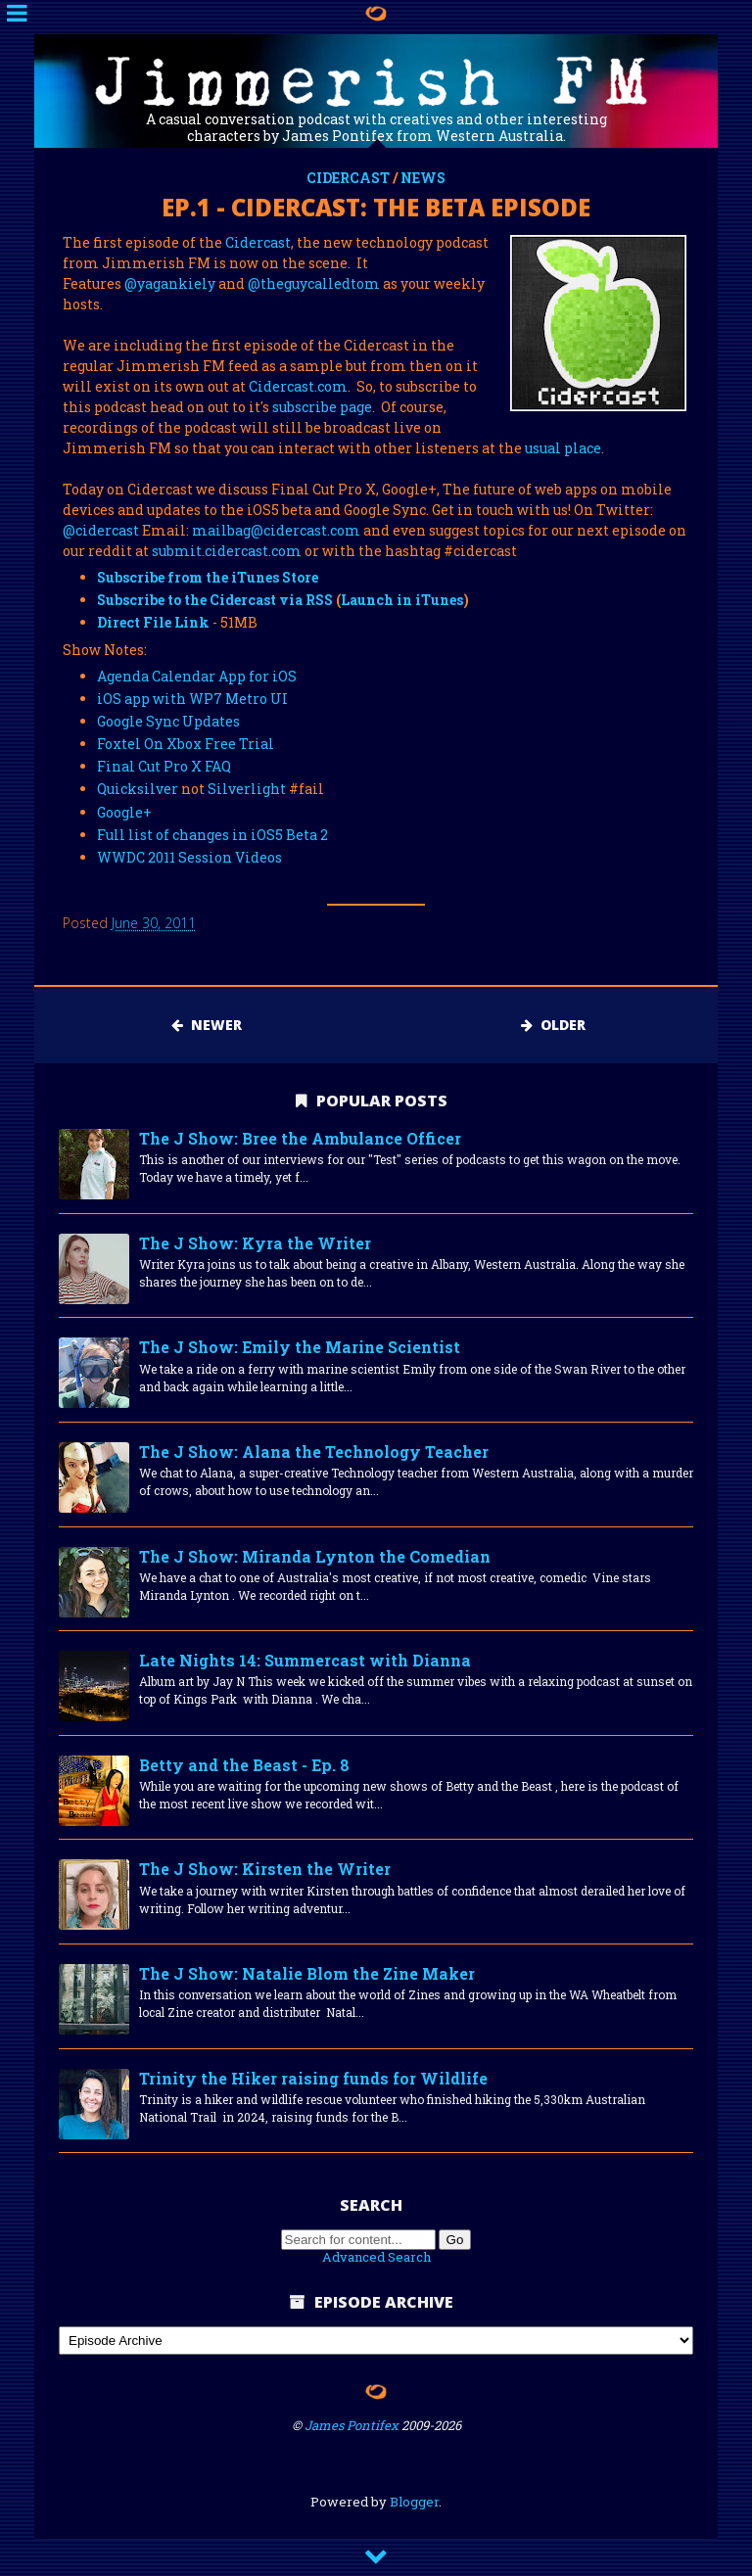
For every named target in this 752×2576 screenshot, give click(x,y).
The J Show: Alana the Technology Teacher (314, 1451)
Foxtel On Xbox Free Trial (185, 743)
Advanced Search (376, 2257)
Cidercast (258, 242)
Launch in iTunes (402, 599)
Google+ (124, 812)
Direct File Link (153, 622)
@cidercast (101, 530)
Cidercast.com (298, 386)
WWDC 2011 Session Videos (189, 857)
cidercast (348, 177)
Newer (206, 1024)
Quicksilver (137, 788)
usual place (563, 448)
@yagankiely (169, 283)
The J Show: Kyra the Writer (255, 1243)
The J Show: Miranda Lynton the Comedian (315, 1556)
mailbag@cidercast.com (276, 530)
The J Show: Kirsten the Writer (265, 1868)
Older (553, 1024)
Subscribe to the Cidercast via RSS (215, 599)
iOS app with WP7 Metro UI (192, 698)
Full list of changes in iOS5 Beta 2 (212, 834)
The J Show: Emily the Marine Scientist (299, 1346)
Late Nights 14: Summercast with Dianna (305, 1660)
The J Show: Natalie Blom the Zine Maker (307, 1973)
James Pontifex (352, 2425)
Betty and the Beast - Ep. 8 (244, 1765)
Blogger (414, 2501)
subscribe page (322, 407)
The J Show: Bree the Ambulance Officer (300, 1138)
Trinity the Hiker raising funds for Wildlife (313, 2078)
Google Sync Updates (168, 721)
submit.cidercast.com (227, 550)
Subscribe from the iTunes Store (207, 577)
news (423, 177)
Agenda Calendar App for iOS (197, 676)
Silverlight (247, 788)
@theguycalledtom (314, 283)
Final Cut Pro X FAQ (164, 766)
